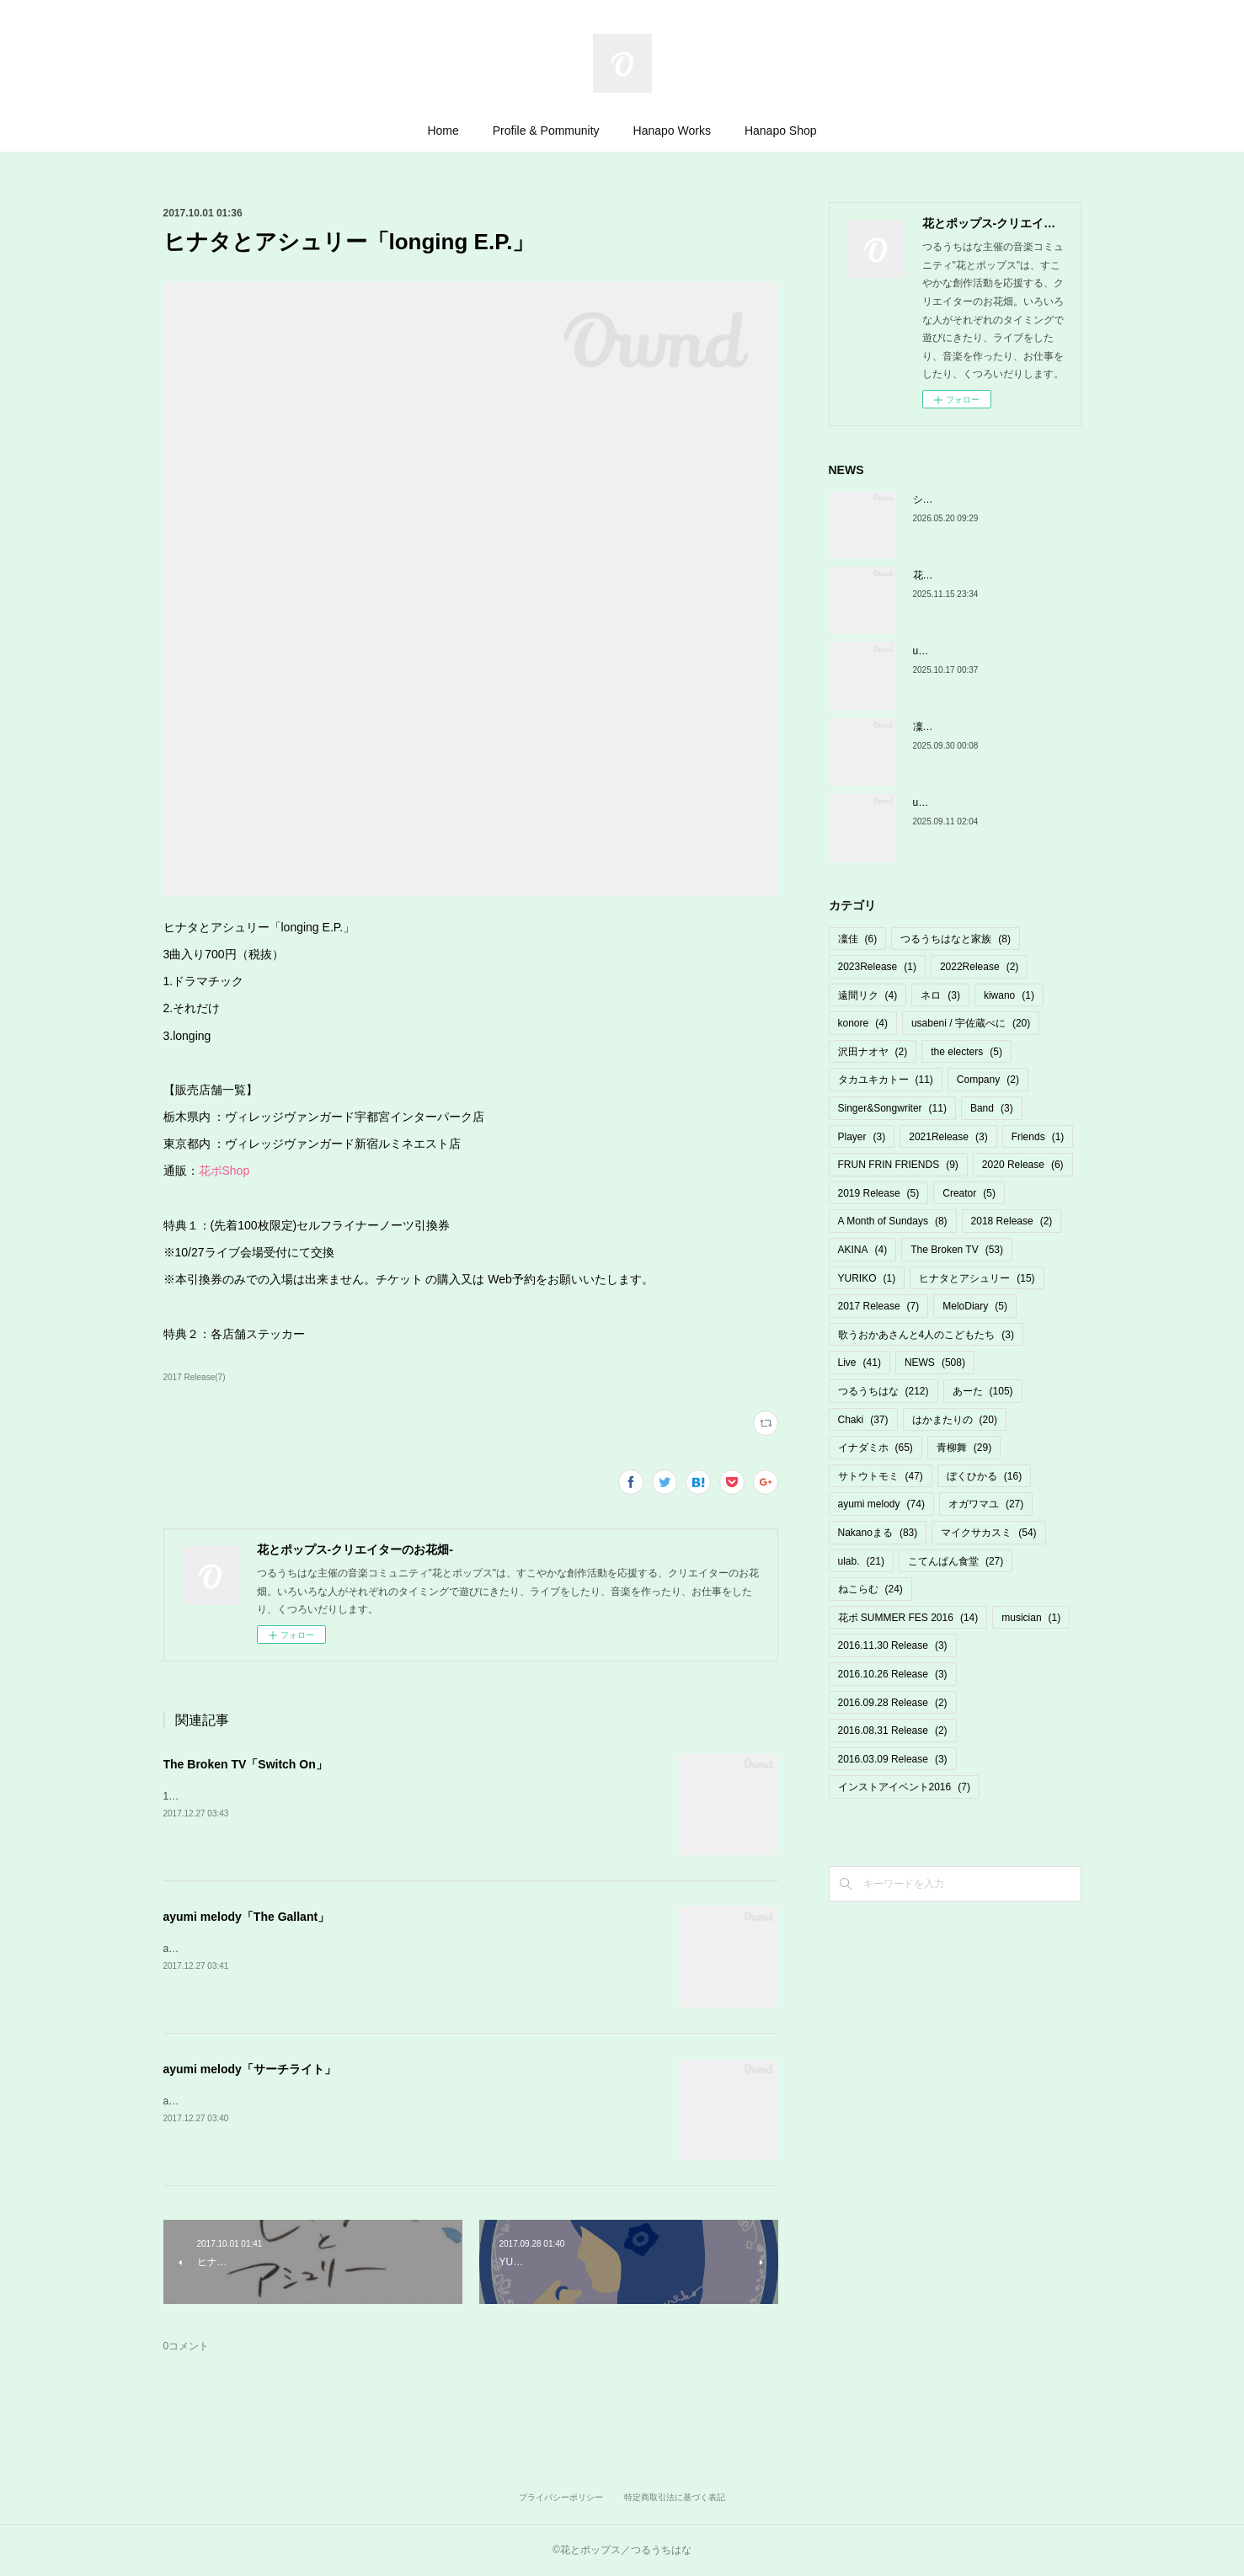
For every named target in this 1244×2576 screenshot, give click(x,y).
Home (442, 130)
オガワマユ (985, 1504)
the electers (966, 1052)
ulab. (861, 1561)
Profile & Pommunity (546, 130)
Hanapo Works (672, 130)
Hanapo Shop (781, 130)
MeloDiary (974, 1306)
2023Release (877, 967)
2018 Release (1012, 1221)
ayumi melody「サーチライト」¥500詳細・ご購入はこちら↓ (299, 2101)
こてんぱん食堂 (955, 1561)
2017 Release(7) (194, 1377)
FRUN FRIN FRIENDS (898, 1165)
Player (862, 1137)
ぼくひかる (984, 1476)
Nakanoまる (878, 1533)
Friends (1038, 1137)
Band (991, 1108)
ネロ (940, 995)
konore (863, 1023)
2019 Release (879, 1193)
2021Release (948, 1137)
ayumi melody (881, 1504)
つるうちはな (883, 1391)
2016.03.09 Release (893, 1759)
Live (859, 1362)
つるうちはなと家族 (955, 939)
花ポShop (224, 1170)
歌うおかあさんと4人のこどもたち (926, 1335)
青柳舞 (964, 1447)
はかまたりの (954, 1420)
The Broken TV (956, 1250)
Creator (969, 1193)
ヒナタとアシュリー (976, 1278)
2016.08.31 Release (893, 1730)
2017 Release (879, 1306)
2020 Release (1023, 1165)
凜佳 (858, 939)
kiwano (1009, 995)
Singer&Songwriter (892, 1108)
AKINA (863, 1250)
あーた (983, 1391)
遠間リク (868, 995)
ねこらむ (870, 1589)
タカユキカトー (885, 1079)
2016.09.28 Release (893, 1703)
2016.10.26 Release (893, 1674)
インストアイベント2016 (904, 1787)
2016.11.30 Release (893, 1645)
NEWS (935, 1362)
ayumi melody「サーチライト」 (249, 2069)
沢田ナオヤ (873, 1052)
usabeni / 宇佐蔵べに (970, 1023)
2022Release (979, 967)
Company (988, 1079)
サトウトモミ (880, 1476)
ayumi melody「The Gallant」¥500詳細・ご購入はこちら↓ (295, 1949)
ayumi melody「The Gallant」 (246, 1916)
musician (1030, 1618)
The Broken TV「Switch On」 (245, 1764)
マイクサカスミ (988, 1533)
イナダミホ (875, 1447)
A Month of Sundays (893, 1221)
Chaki (863, 1420)
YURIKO (867, 1278)
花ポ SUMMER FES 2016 (908, 1618)
